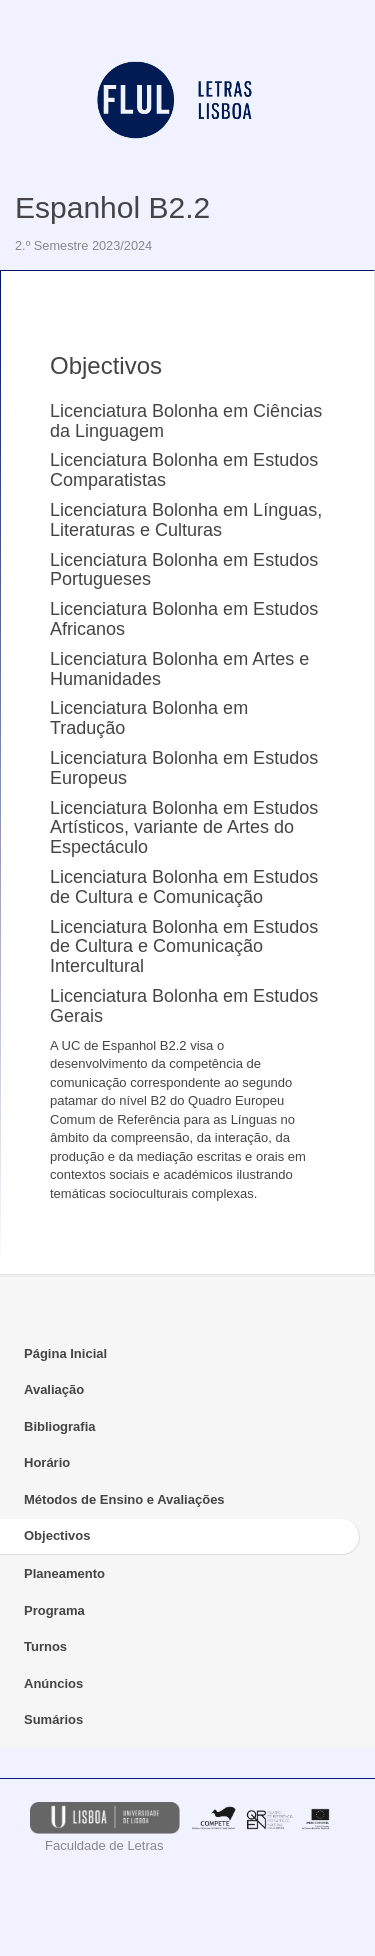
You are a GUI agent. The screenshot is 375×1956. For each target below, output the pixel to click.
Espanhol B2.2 (112, 207)
